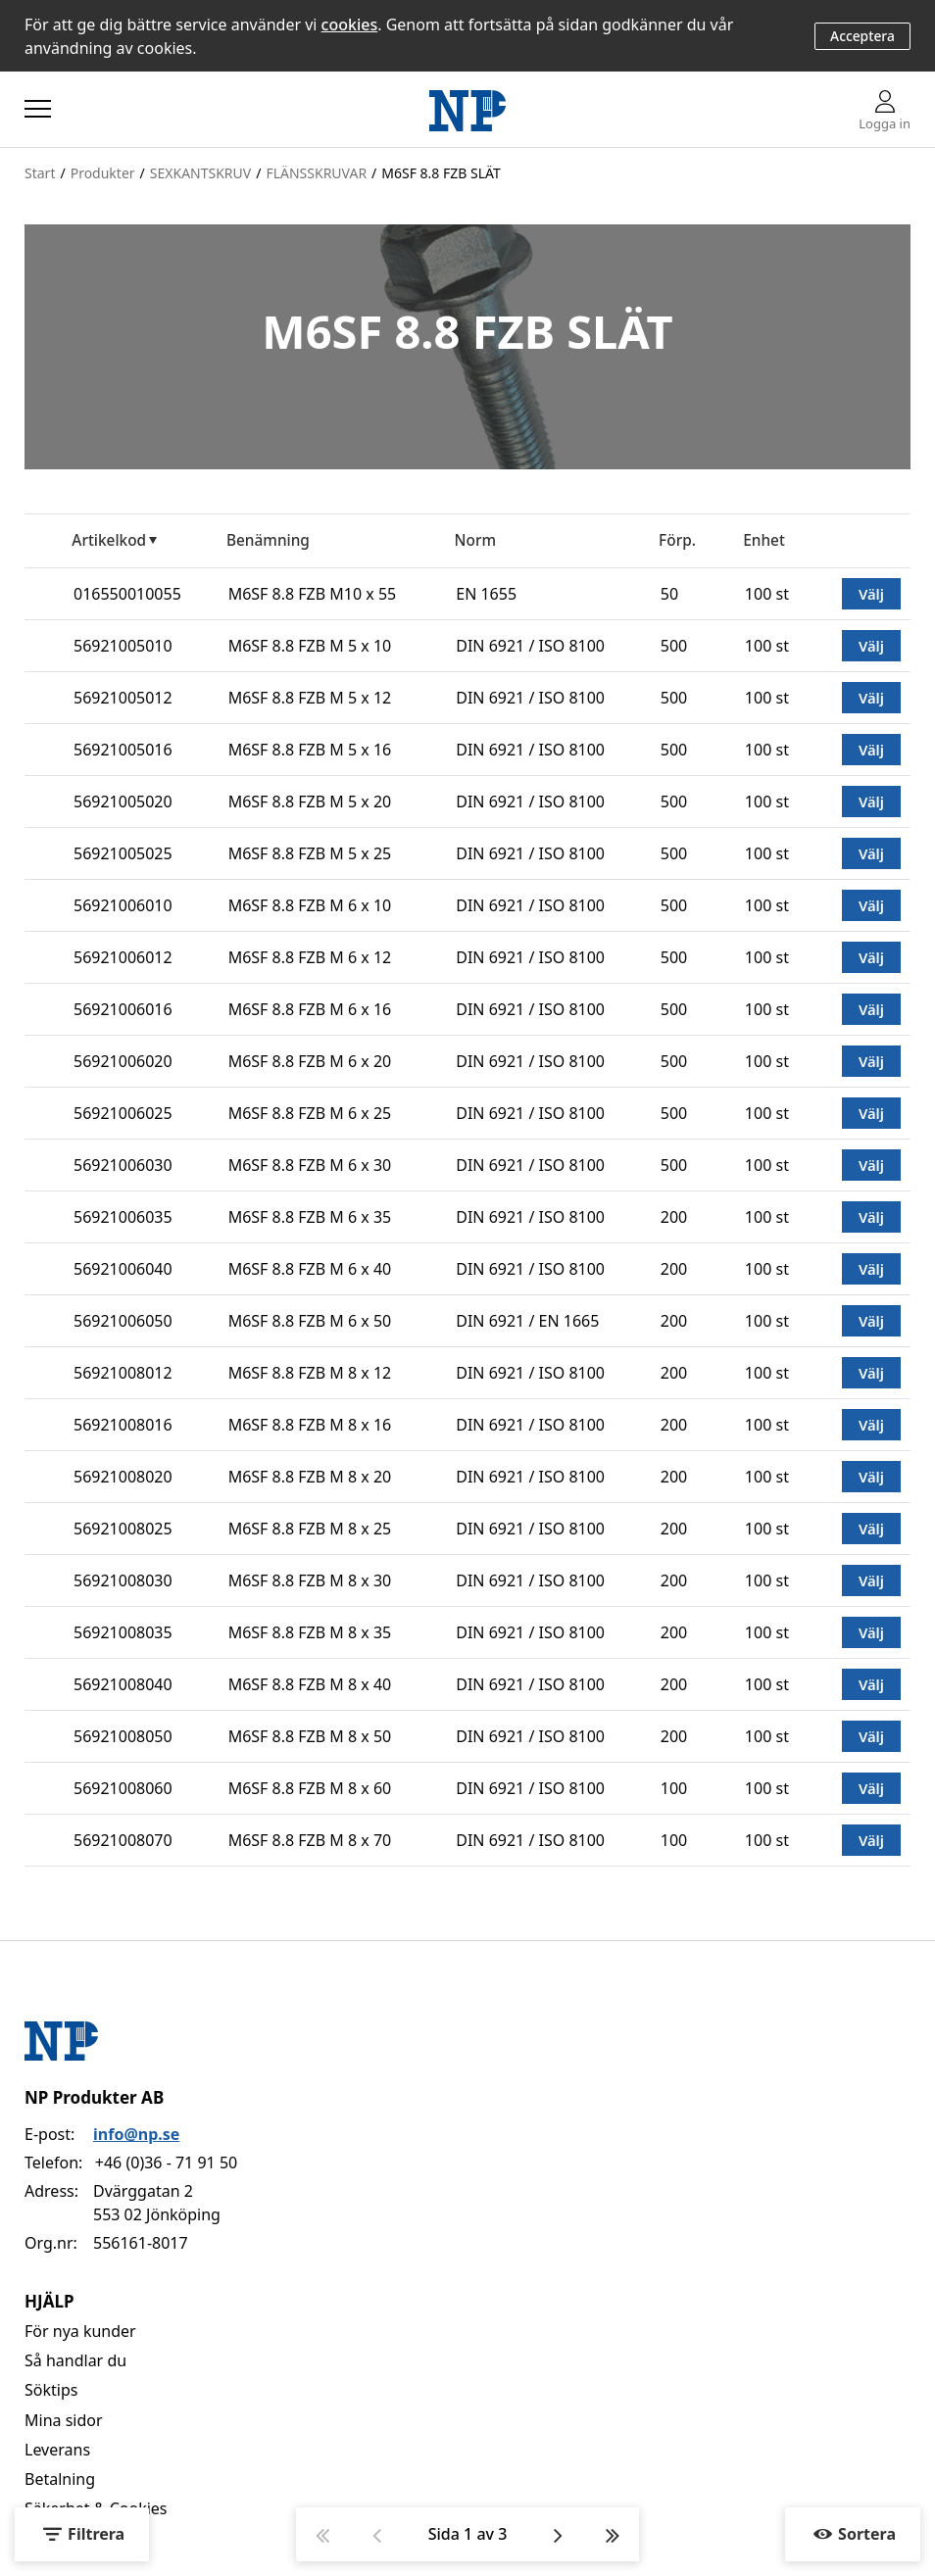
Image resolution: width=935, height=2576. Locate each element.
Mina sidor (64, 2420)
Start (40, 173)
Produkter (103, 173)
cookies (349, 24)
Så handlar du (75, 2360)
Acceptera (862, 35)
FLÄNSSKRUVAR (316, 173)
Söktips (51, 2390)
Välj (871, 594)
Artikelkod (109, 540)
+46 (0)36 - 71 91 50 (166, 2162)
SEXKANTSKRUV (200, 173)
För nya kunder (80, 2331)
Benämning (268, 540)
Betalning (60, 2479)
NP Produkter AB (94, 2097)
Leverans (57, 2449)
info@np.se (136, 2134)
